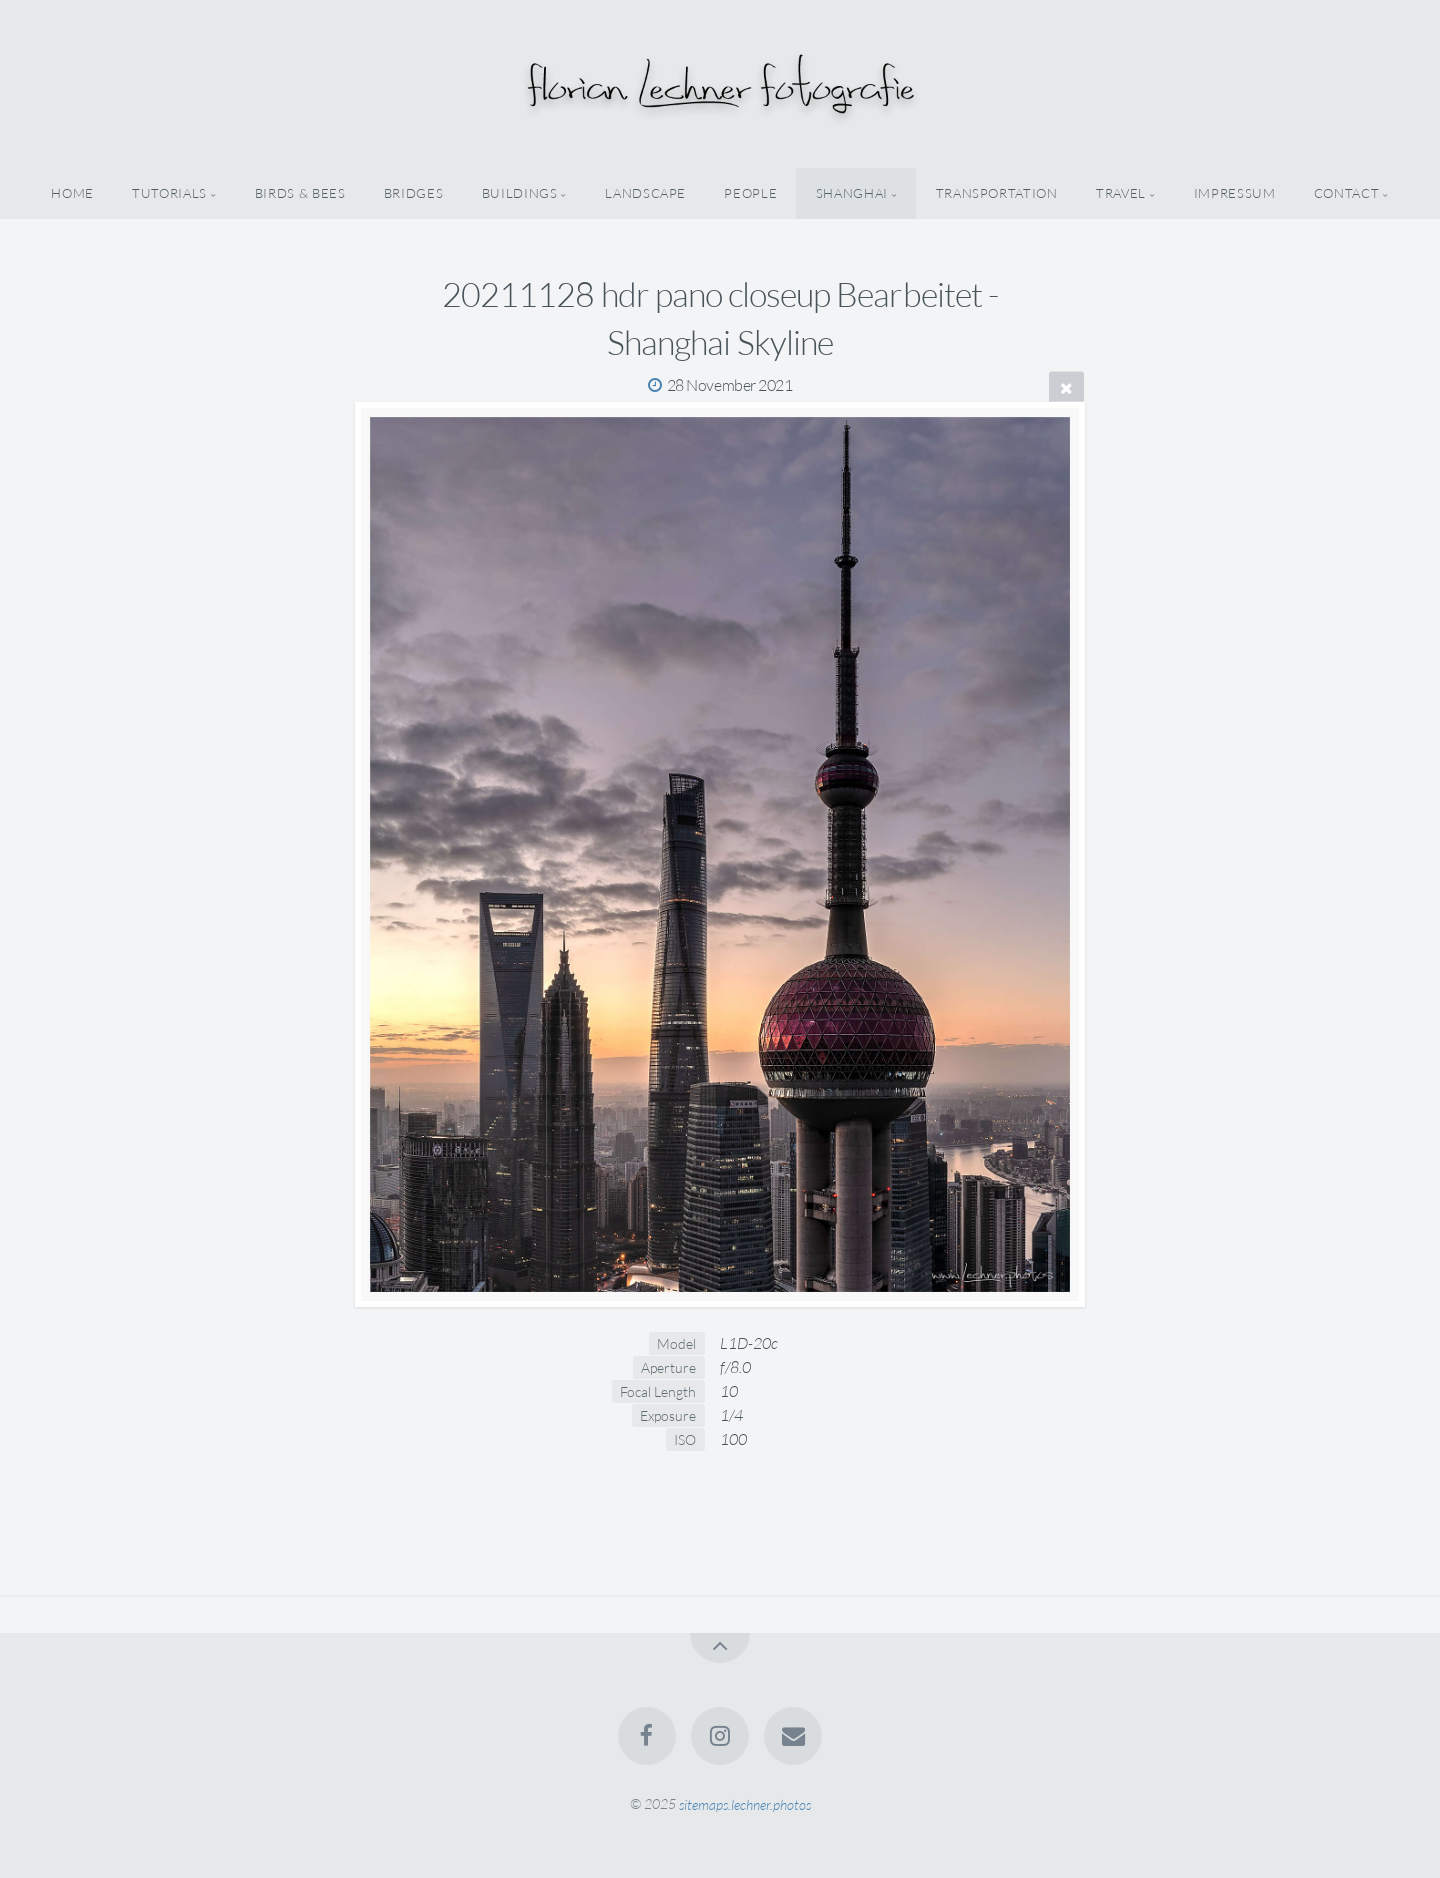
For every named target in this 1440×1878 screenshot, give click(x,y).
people (750, 193)
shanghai (852, 193)
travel (1121, 193)
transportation (997, 193)
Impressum (1235, 193)
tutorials (169, 193)
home (72, 193)
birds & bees (300, 193)
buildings (520, 193)
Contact (1346, 193)
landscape (645, 193)
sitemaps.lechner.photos (745, 1803)
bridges (413, 193)
